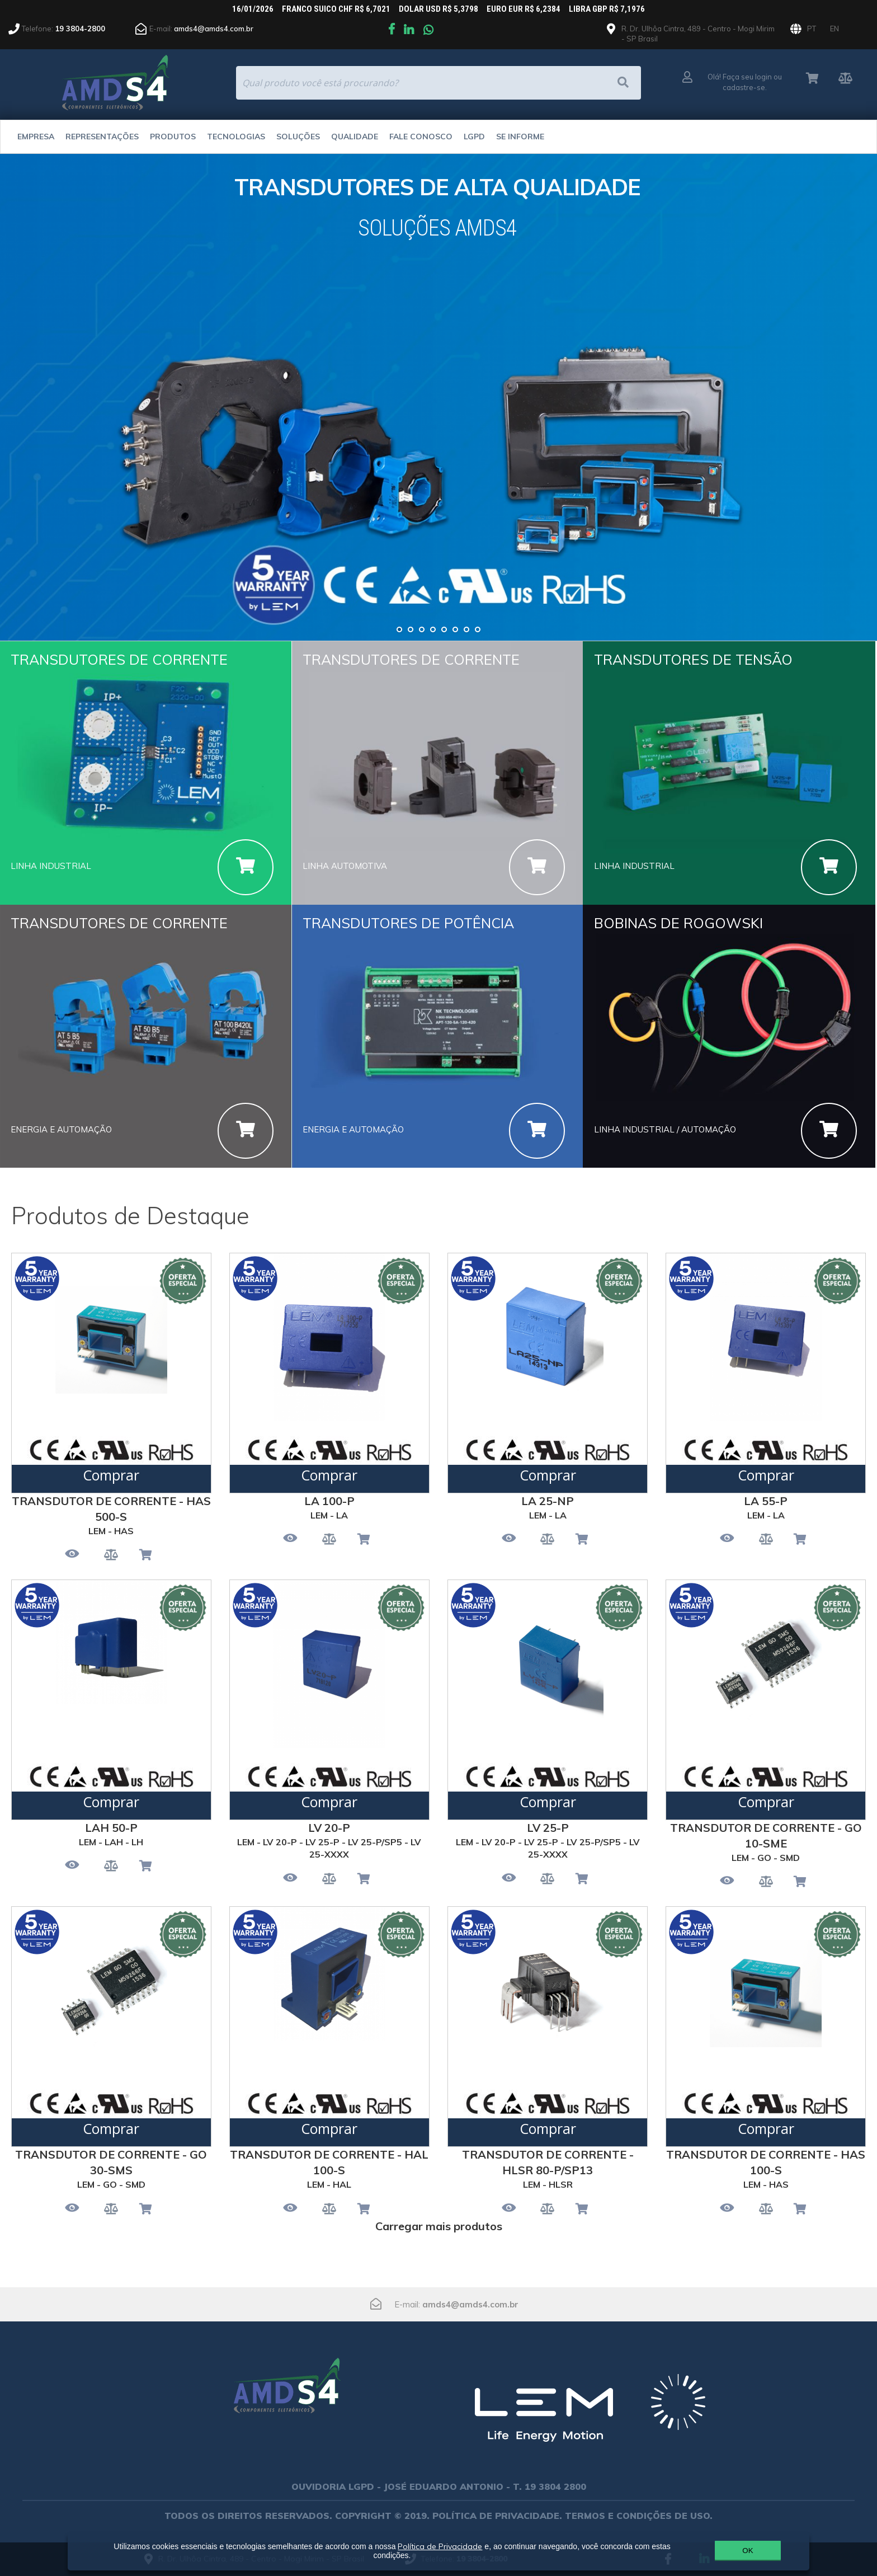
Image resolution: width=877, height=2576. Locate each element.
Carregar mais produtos (438, 2226)
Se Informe (520, 136)
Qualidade (354, 136)
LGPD (474, 136)
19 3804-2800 (80, 28)
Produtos (173, 136)
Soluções (298, 136)
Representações (102, 136)
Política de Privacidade (440, 2546)
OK (747, 2550)
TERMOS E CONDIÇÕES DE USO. (639, 2515)
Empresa (35, 136)
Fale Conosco (420, 136)
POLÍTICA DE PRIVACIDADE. (497, 2515)
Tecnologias (236, 136)
